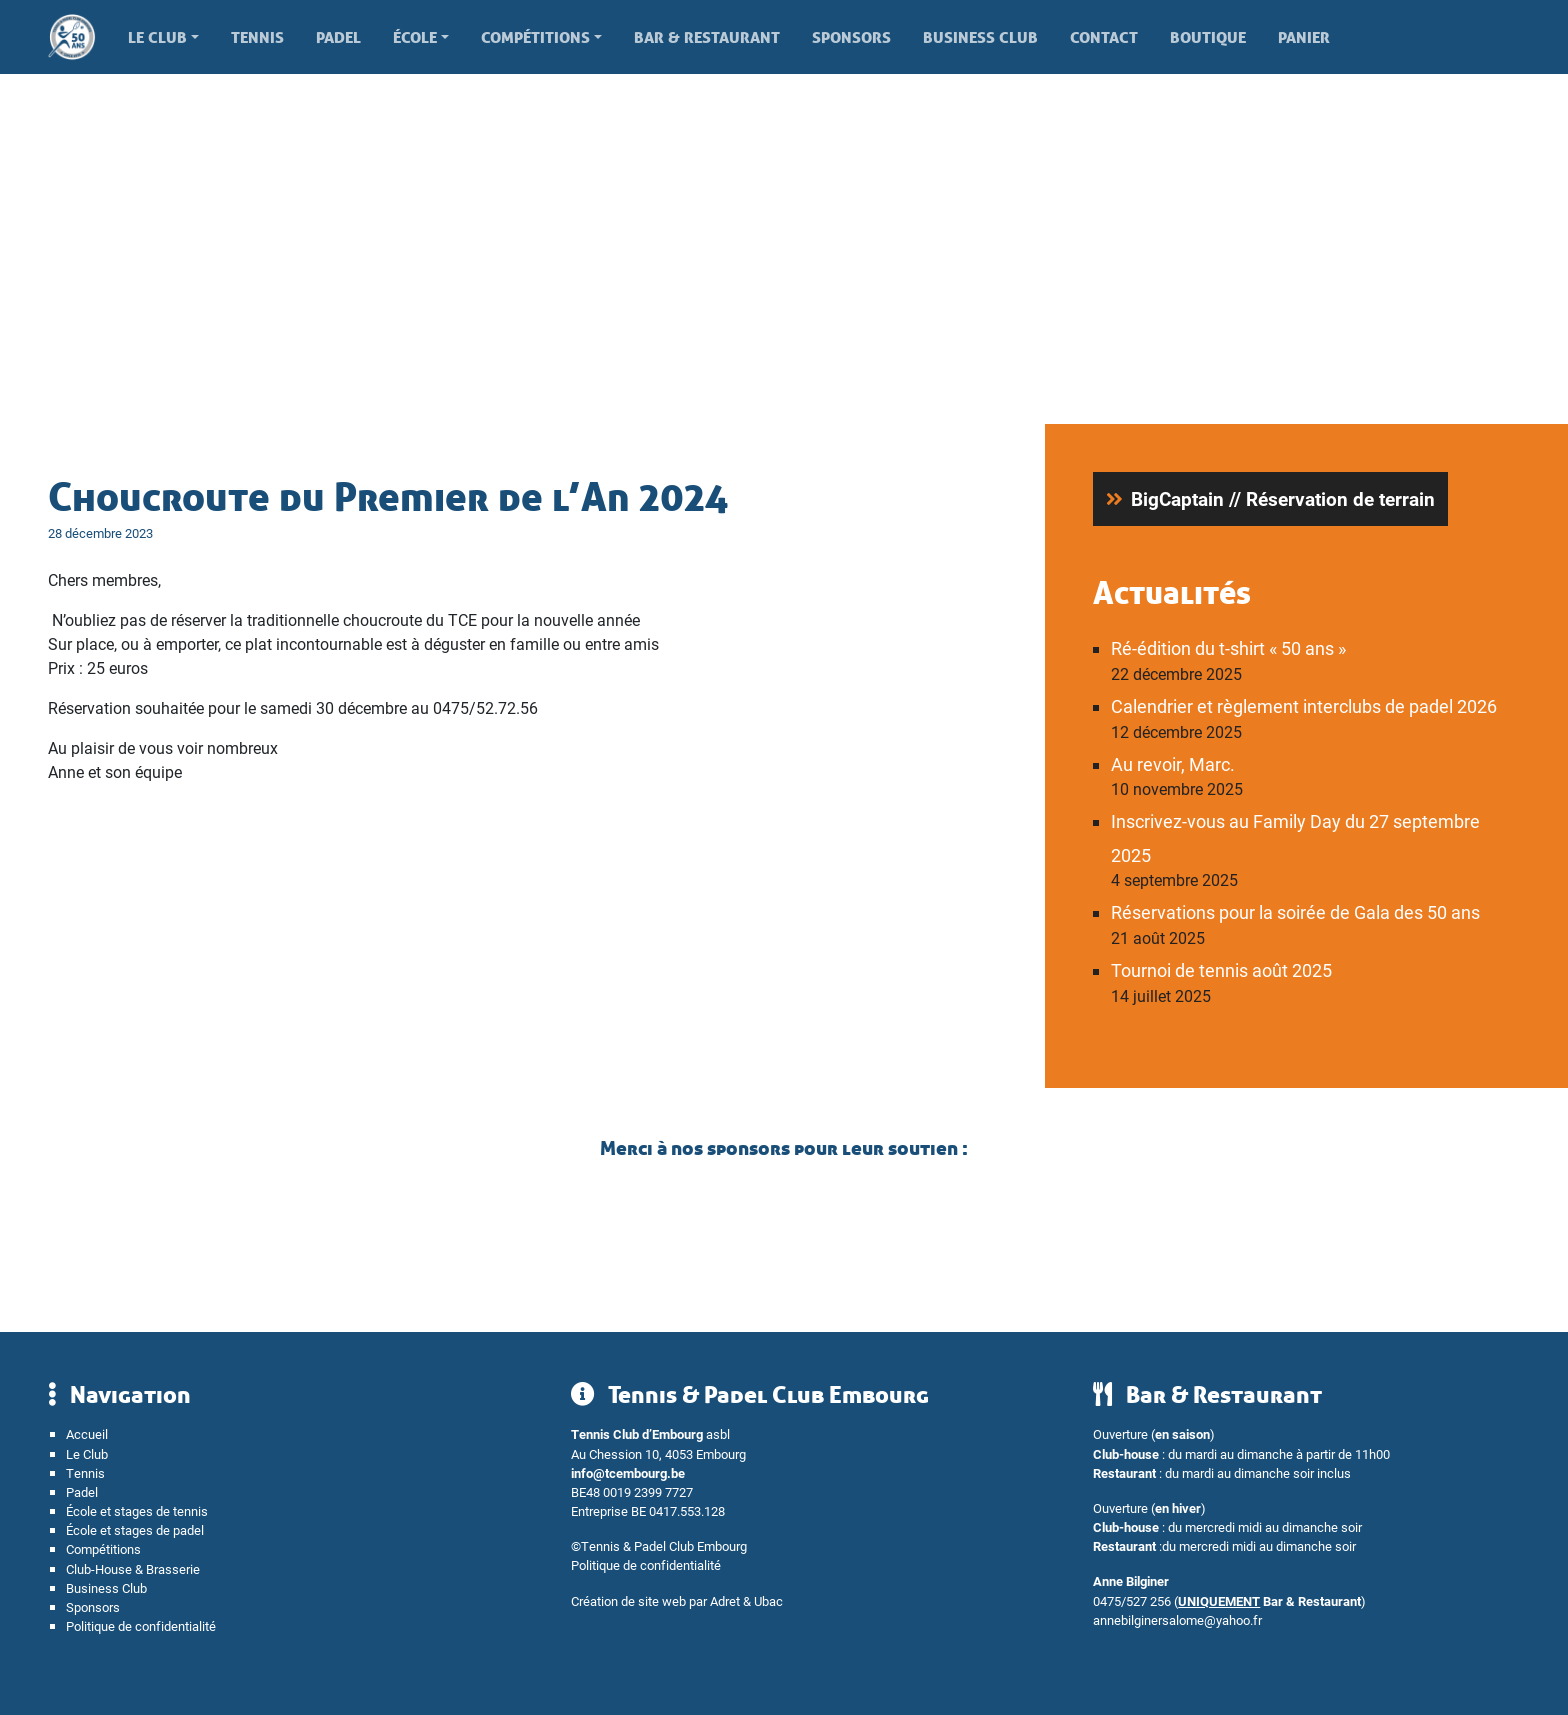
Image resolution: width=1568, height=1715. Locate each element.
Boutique (1208, 37)
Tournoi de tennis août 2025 (1221, 970)
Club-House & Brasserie (133, 1568)
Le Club (157, 37)
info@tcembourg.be (628, 1472)
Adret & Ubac (746, 1600)
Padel (338, 37)
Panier (1304, 37)
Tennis (257, 37)
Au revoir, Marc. (1173, 764)
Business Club (980, 37)
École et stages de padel (135, 1529)
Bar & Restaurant (707, 37)
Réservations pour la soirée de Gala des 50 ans (1295, 912)
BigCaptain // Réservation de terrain (1283, 498)
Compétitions (535, 37)
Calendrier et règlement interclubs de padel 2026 (1304, 706)
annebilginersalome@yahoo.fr (1177, 1619)
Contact (1104, 37)
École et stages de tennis (137, 1510)
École (415, 37)
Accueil (87, 1433)
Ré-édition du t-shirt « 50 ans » (1228, 648)
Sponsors (851, 37)
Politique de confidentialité (141, 1625)
